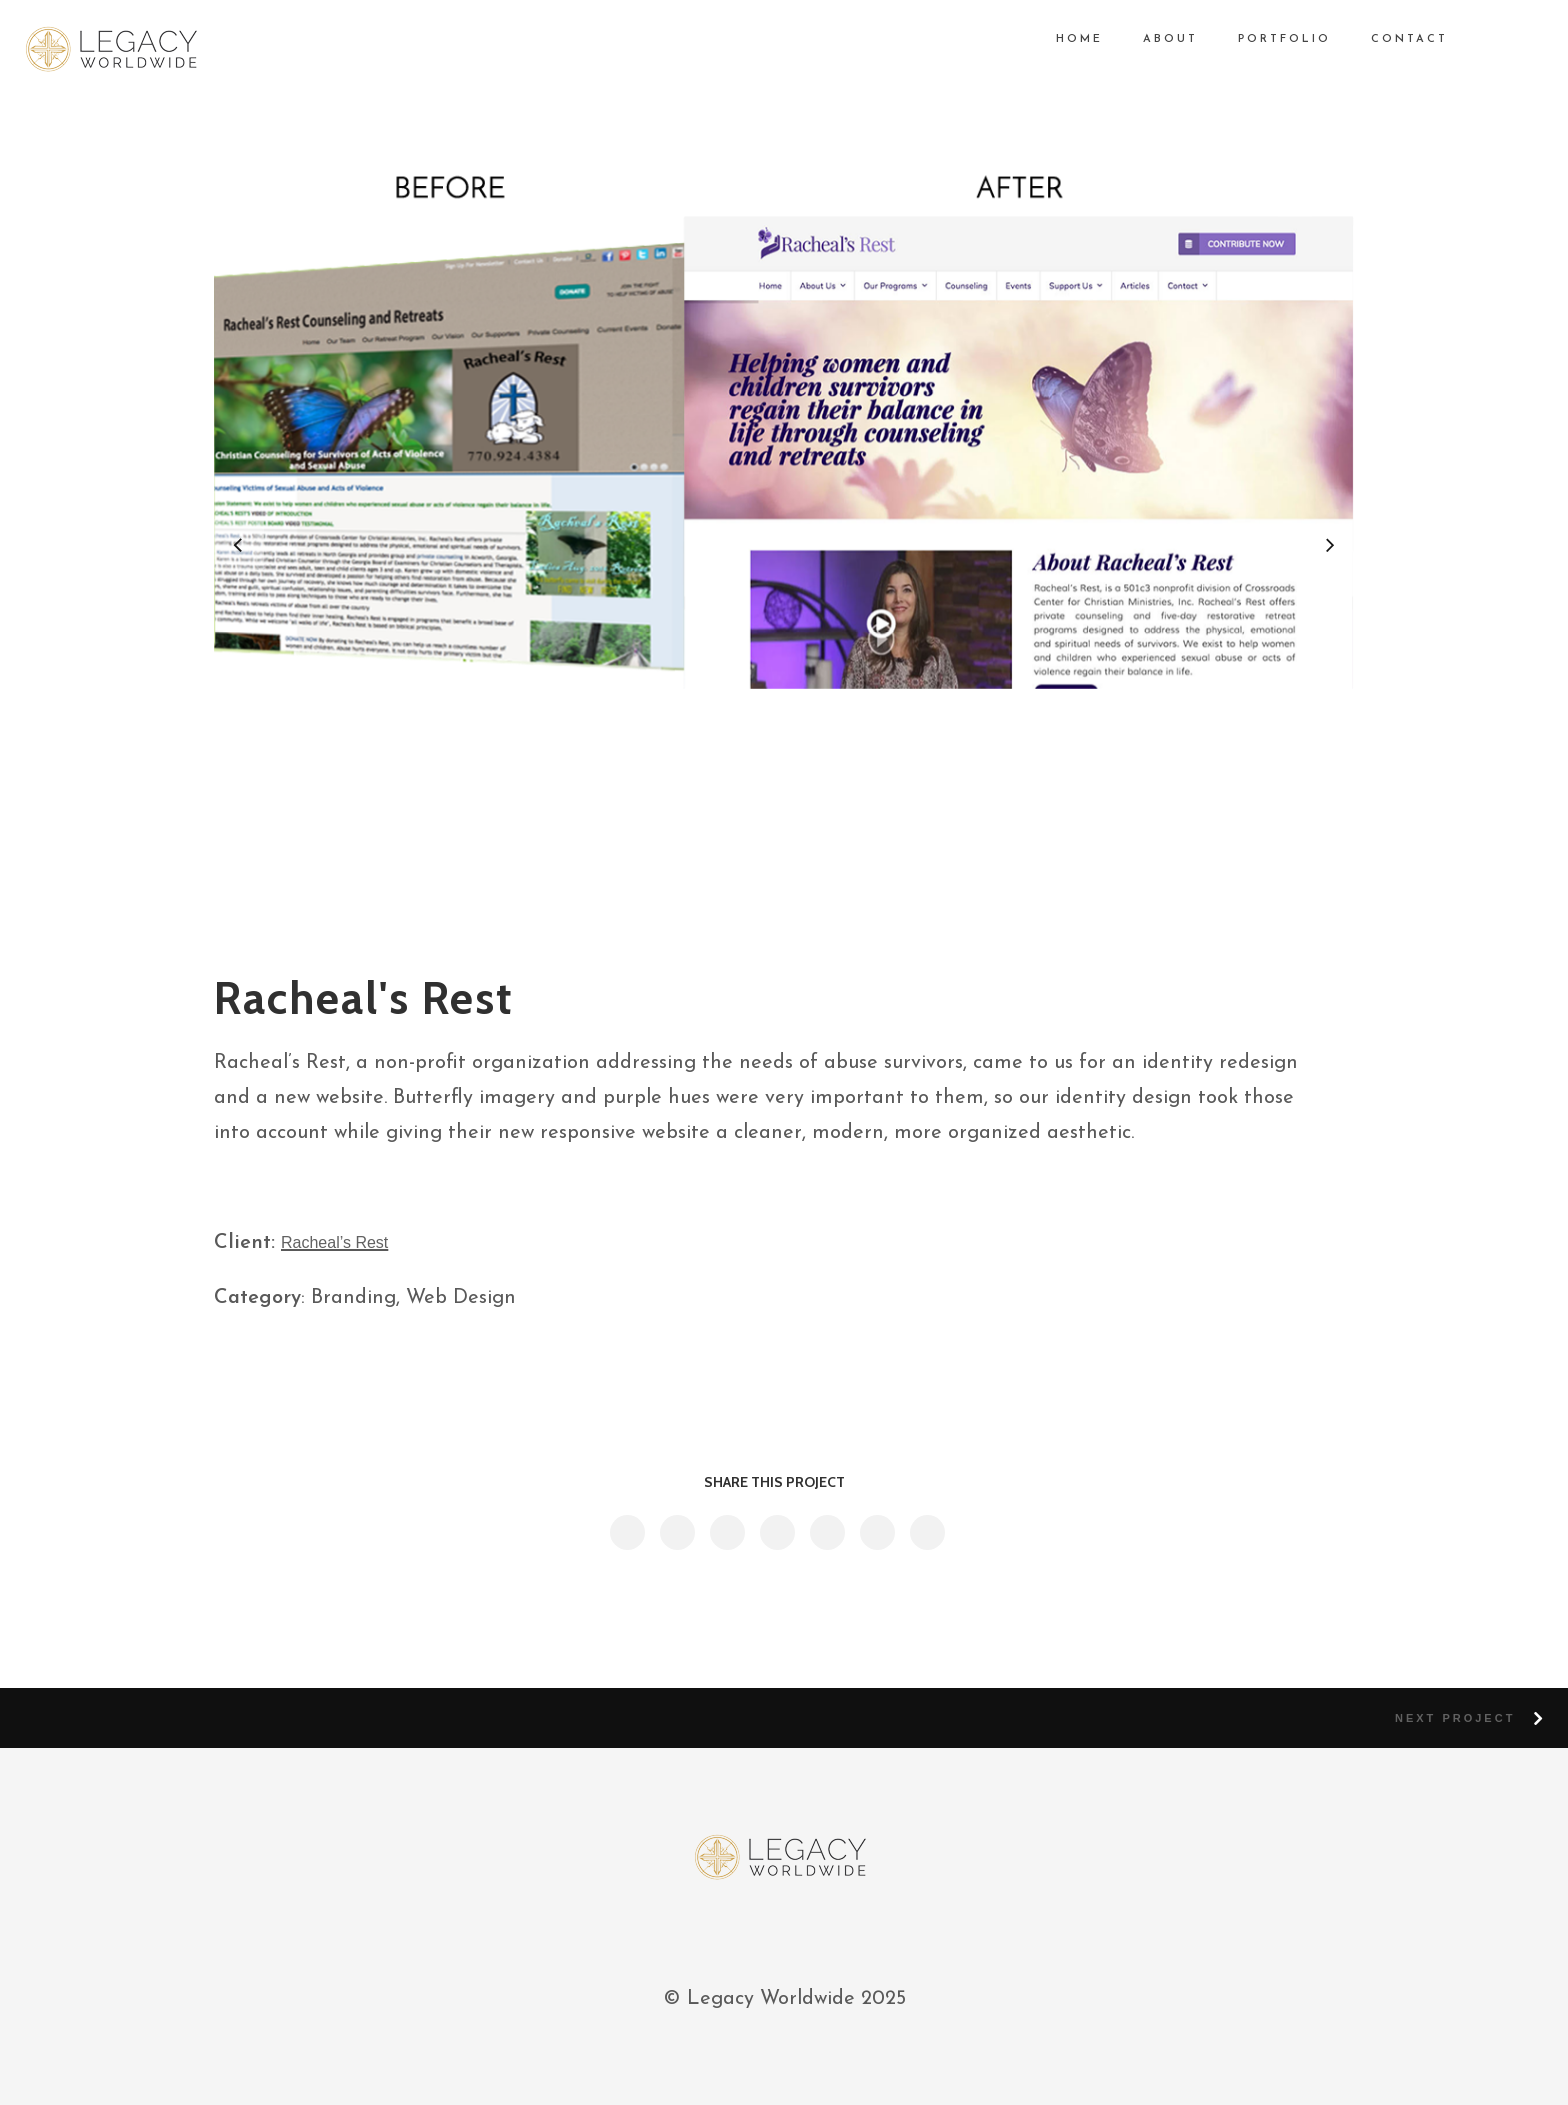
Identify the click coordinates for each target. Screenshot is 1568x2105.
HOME (1064, 39)
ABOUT (1155, 39)
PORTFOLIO (1269, 39)
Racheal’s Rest (334, 1242)
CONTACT (1394, 39)
